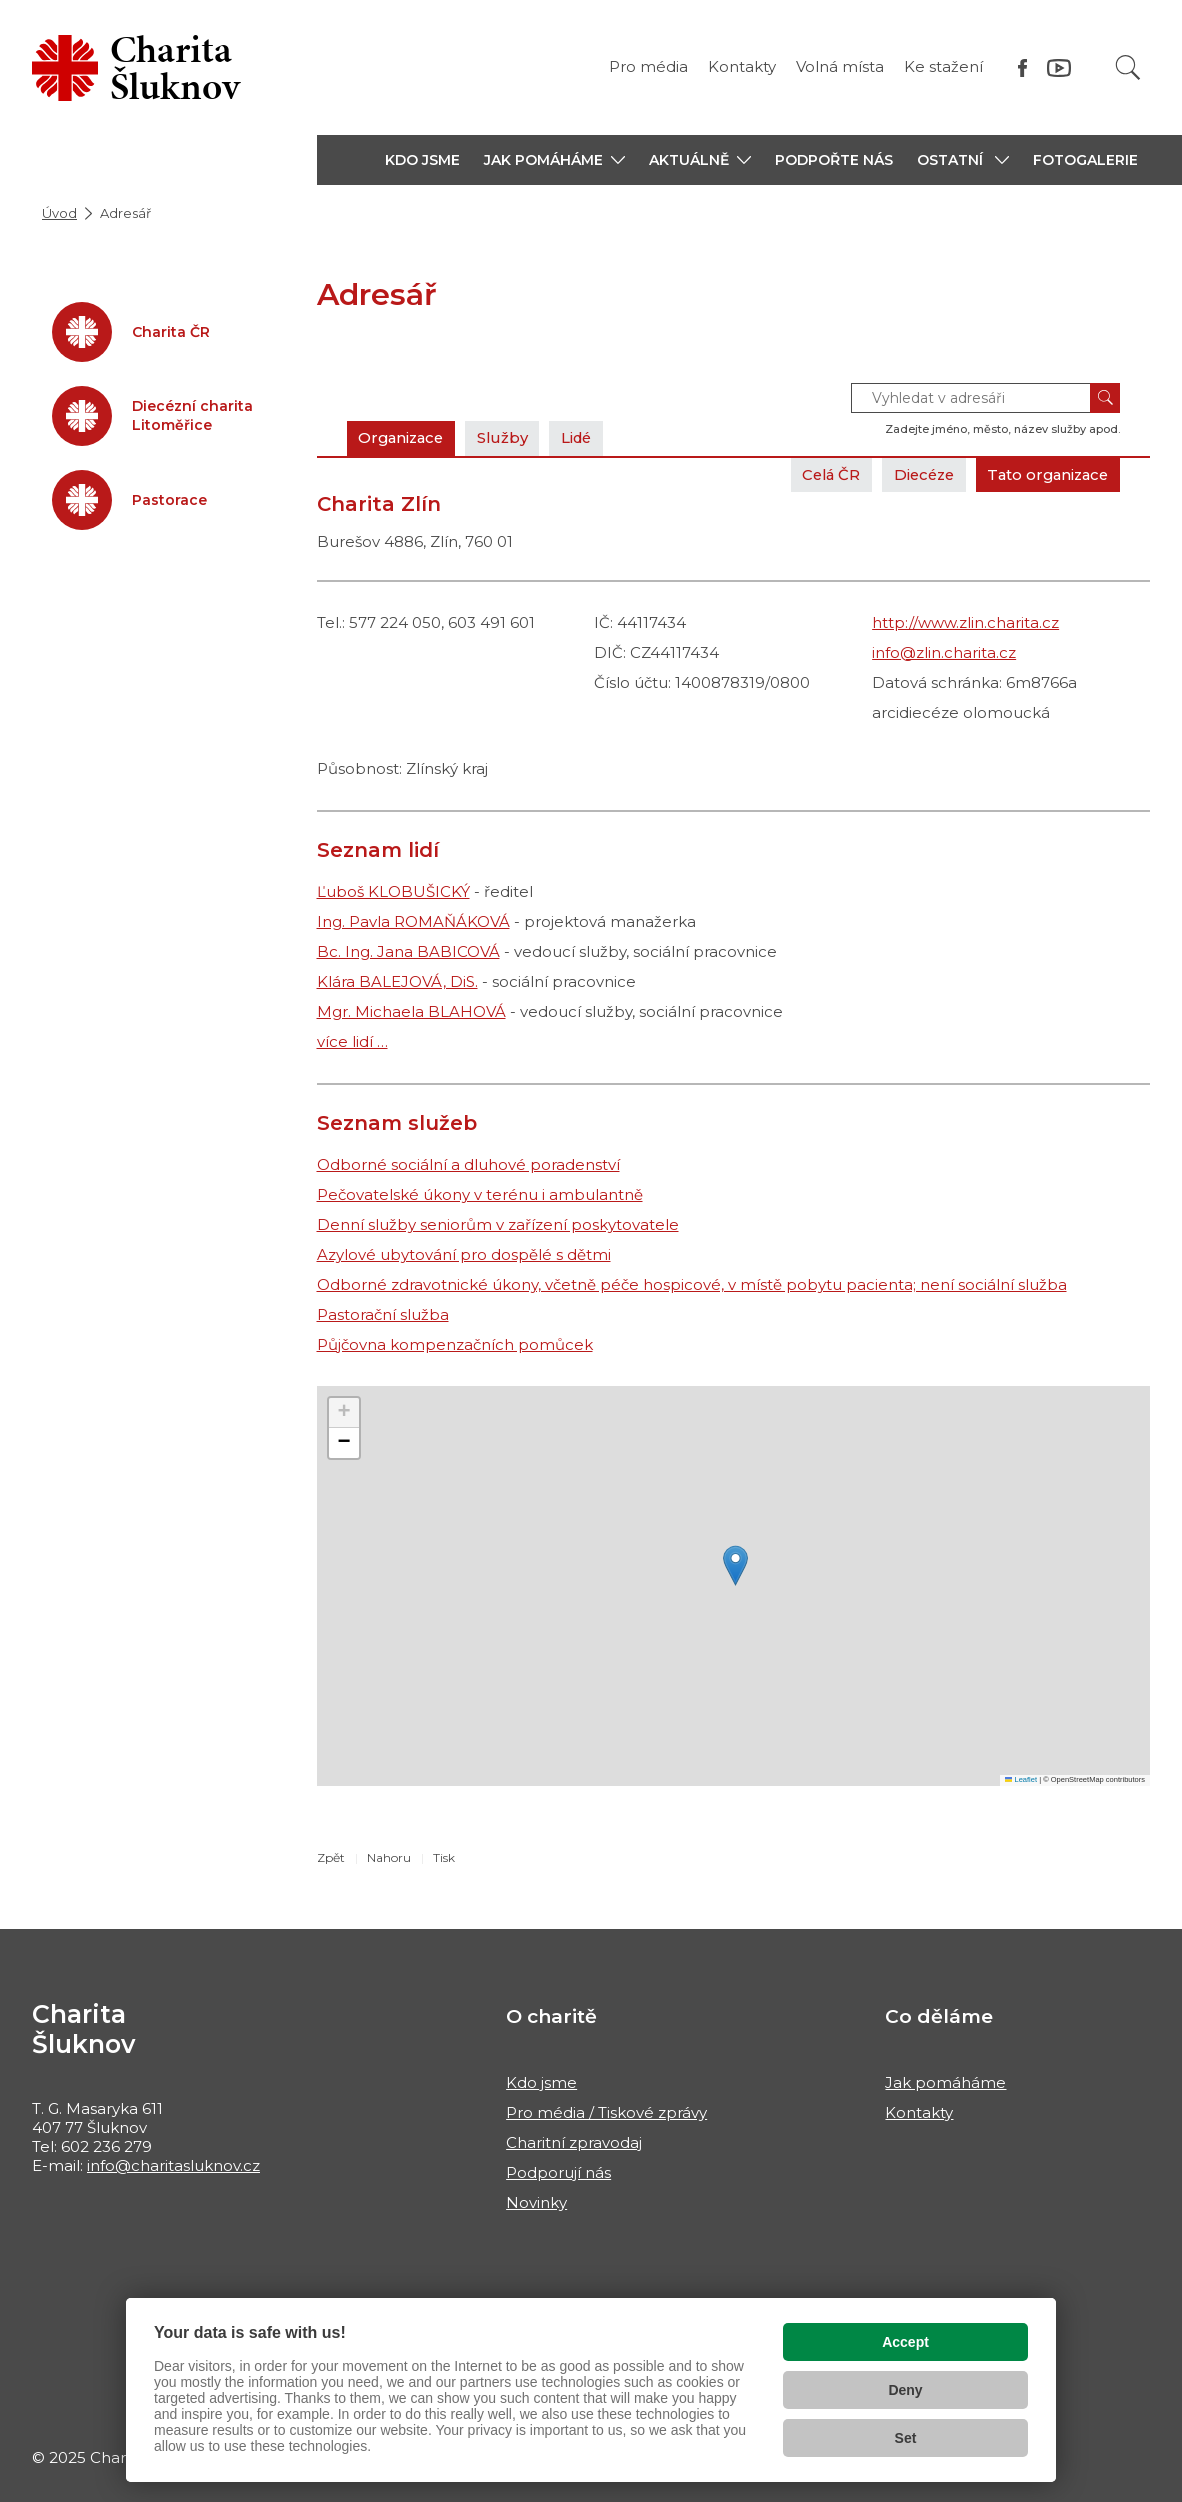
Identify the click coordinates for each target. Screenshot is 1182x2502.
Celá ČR (818, 474)
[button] (554, 160)
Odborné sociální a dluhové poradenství (468, 1164)
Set (906, 2438)
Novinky (536, 2202)
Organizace (404, 437)
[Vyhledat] (1128, 67)
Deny (905, 2390)
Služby (509, 437)
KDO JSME (422, 160)
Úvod (59, 213)
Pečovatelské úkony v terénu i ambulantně (480, 1194)
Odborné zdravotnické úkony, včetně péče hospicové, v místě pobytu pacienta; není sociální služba (692, 1284)
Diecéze (915, 474)
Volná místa (840, 66)
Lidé (585, 437)
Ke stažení (943, 66)
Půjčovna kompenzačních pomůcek (455, 1344)
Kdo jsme (541, 2082)
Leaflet (1021, 1779)
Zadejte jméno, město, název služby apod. (1002, 429)
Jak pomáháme (945, 2082)
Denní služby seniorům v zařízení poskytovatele (498, 1224)
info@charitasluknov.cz (173, 2165)
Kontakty (742, 66)
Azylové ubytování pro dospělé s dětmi (464, 1254)
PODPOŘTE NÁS (834, 160)
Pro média (648, 66)
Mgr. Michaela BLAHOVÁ (411, 1011)
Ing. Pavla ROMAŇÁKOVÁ (413, 921)
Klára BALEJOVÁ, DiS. (397, 981)
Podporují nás (558, 2172)
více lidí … (352, 1041)
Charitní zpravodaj (574, 2142)
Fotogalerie (1085, 160)
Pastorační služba (383, 1314)
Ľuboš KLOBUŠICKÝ (393, 891)
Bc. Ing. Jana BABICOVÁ (408, 951)
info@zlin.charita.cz (944, 652)
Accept (905, 2342)
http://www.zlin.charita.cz (965, 622)
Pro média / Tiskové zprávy (606, 2112)
